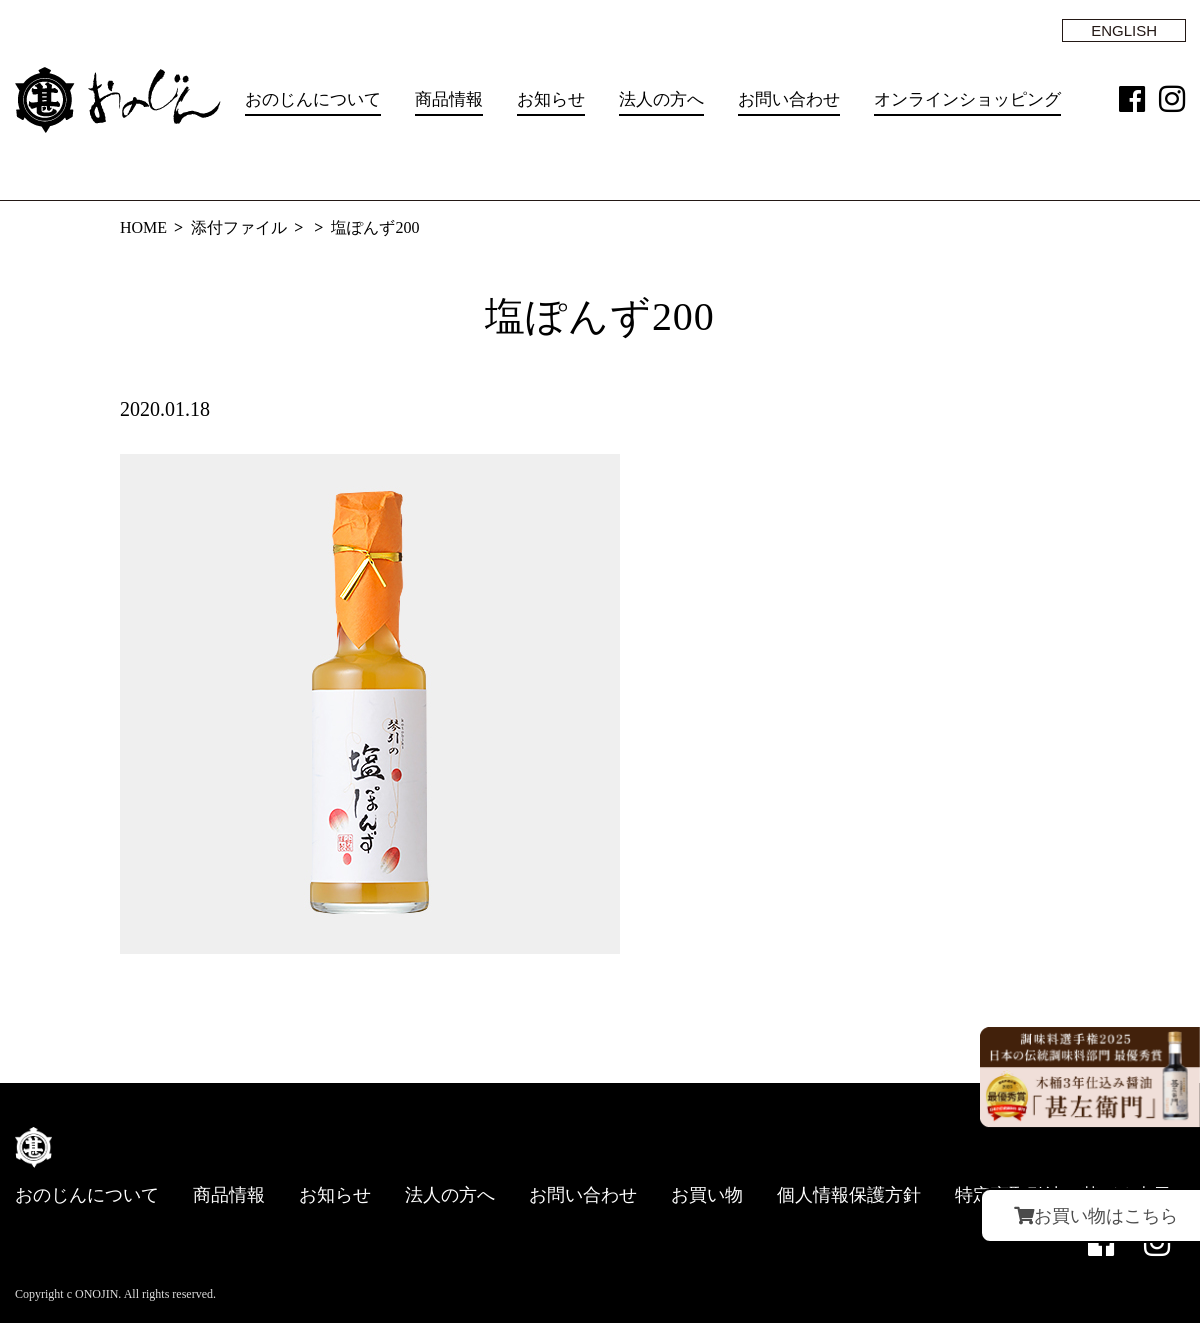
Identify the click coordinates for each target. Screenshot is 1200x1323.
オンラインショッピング (967, 99)
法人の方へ (661, 99)
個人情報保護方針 (849, 1195)
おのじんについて (313, 99)
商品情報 (449, 99)
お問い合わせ (789, 99)
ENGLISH (1124, 30)
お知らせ (551, 99)
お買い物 (707, 1195)
